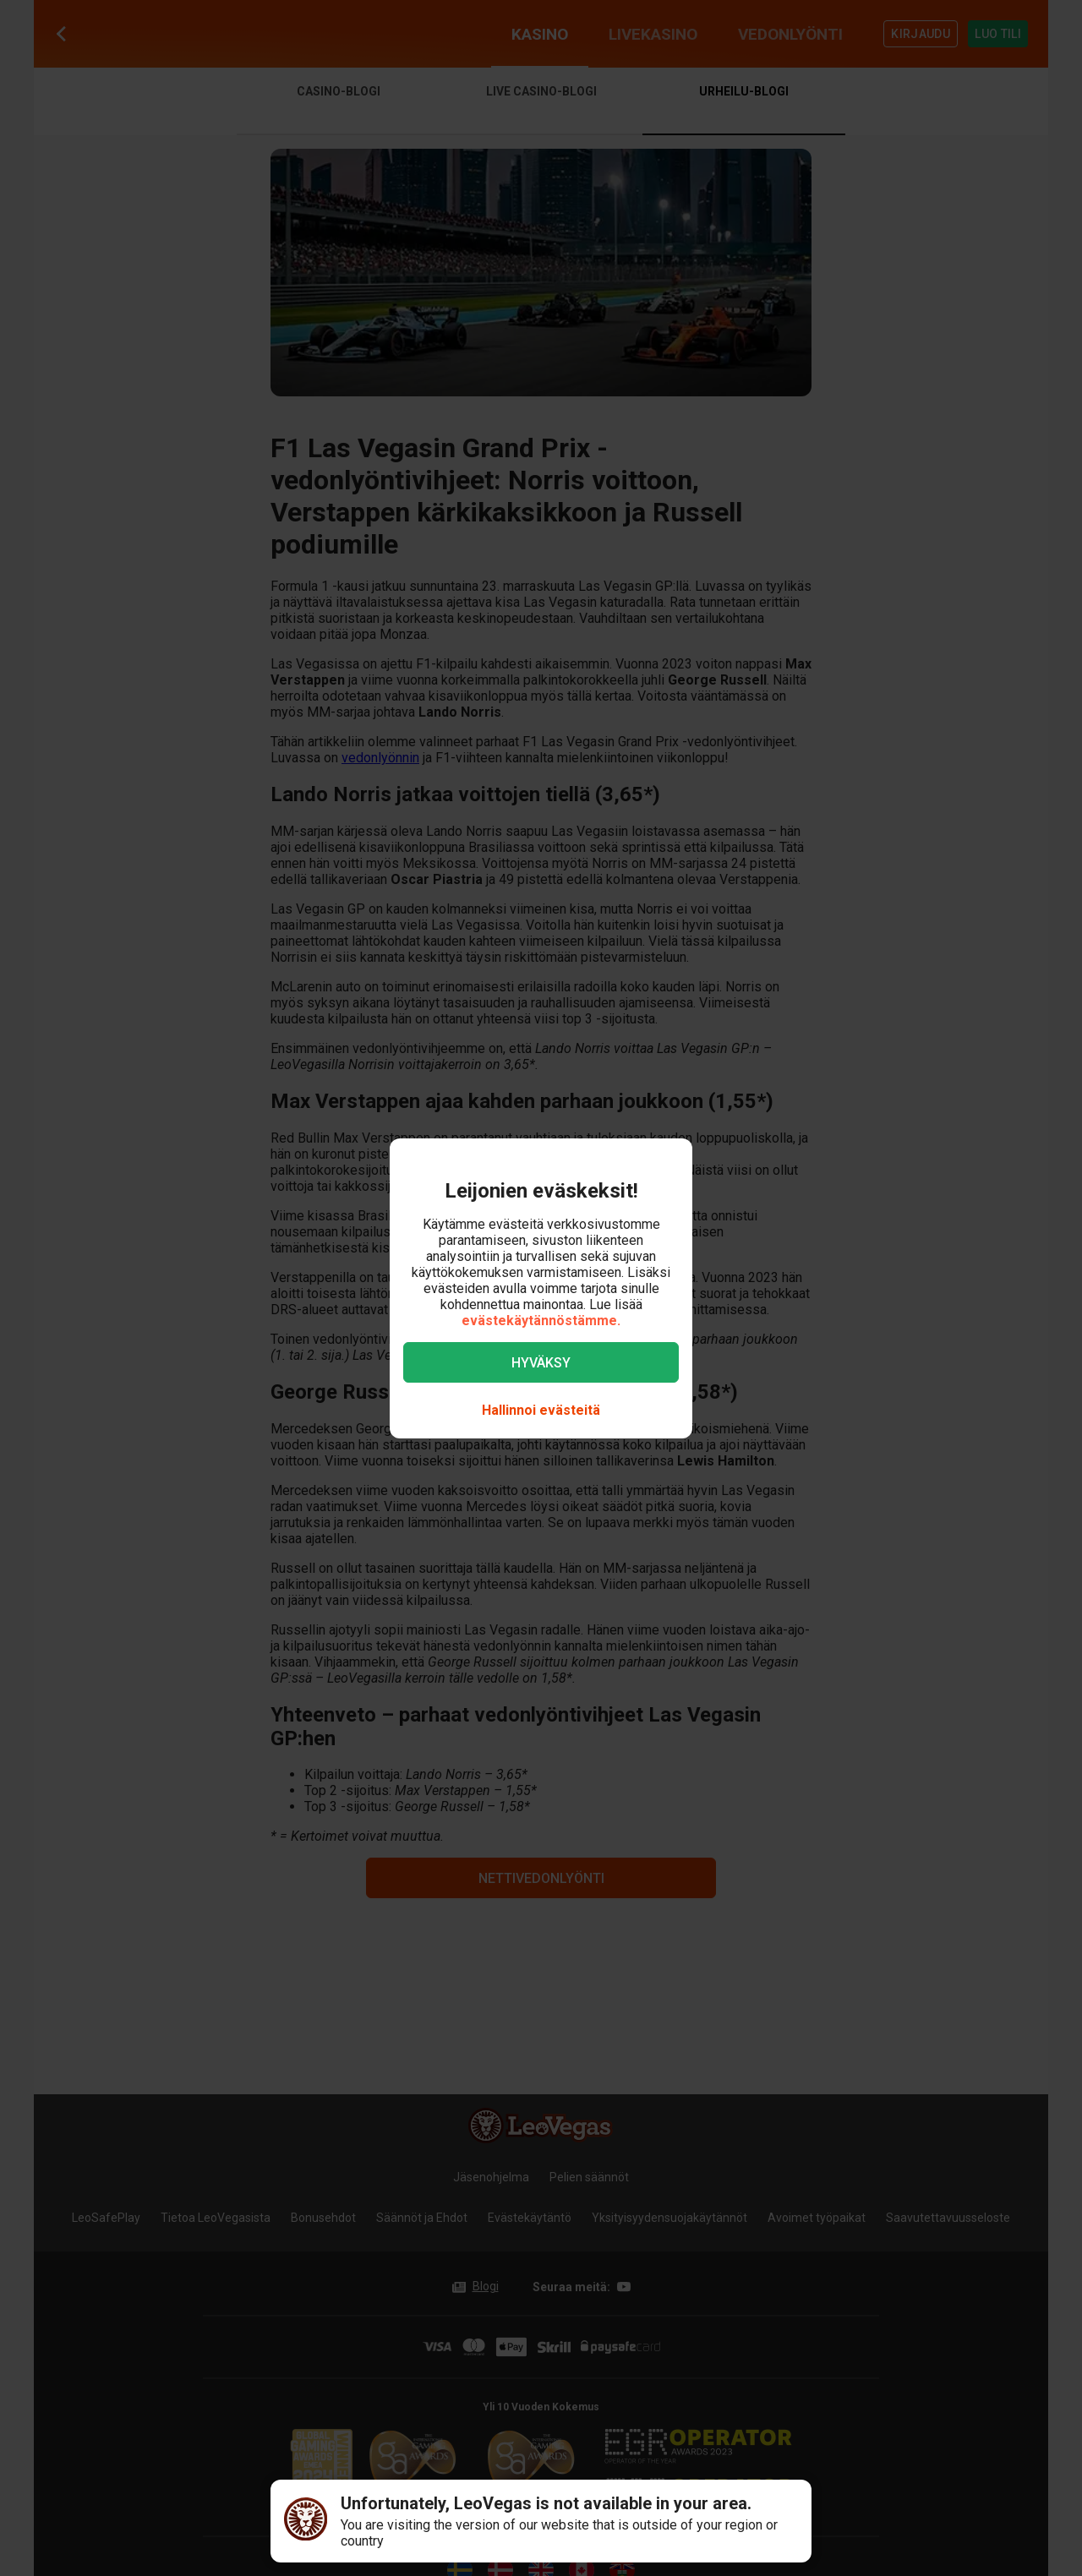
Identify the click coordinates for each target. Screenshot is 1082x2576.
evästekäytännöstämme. (541, 1321)
